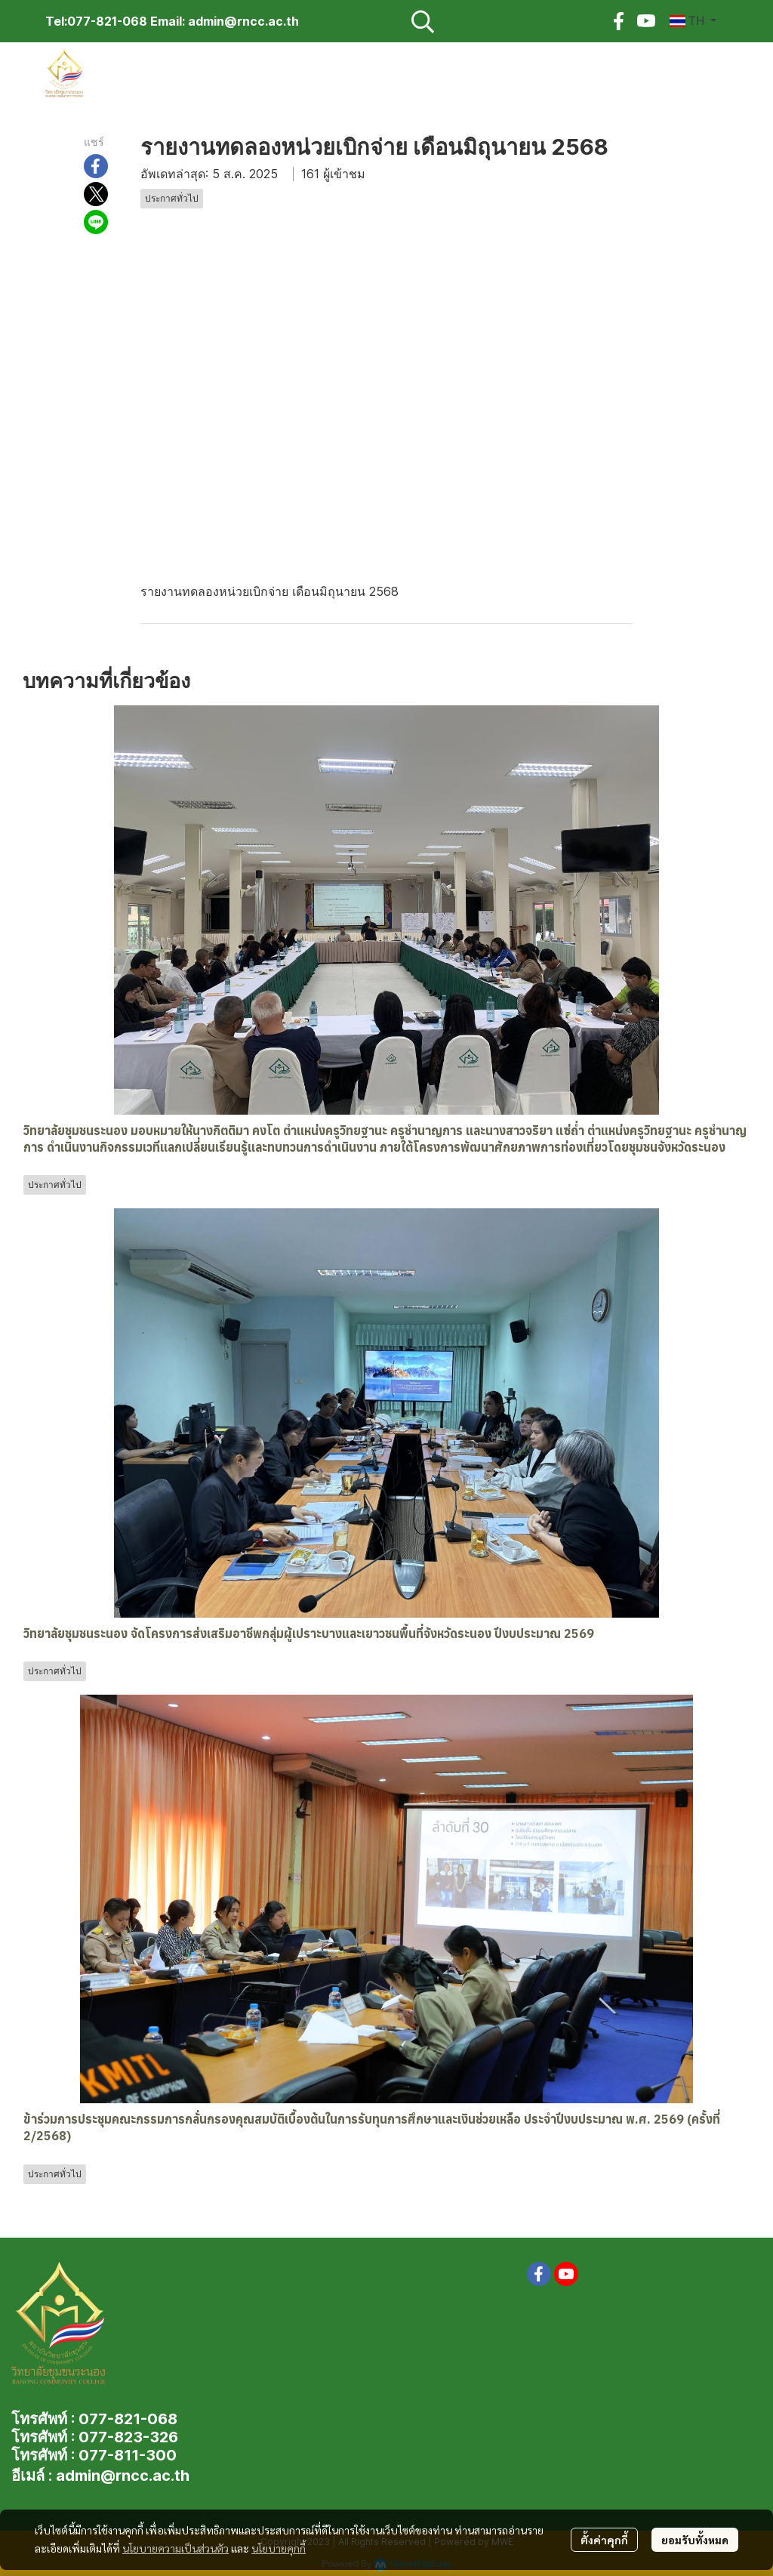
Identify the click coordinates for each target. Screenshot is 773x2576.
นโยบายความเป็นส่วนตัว (175, 2548)
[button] (501, 21)
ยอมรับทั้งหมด (694, 2540)
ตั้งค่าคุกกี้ (604, 2540)
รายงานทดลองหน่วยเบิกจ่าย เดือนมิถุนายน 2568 (269, 591)
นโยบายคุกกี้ (278, 2548)
